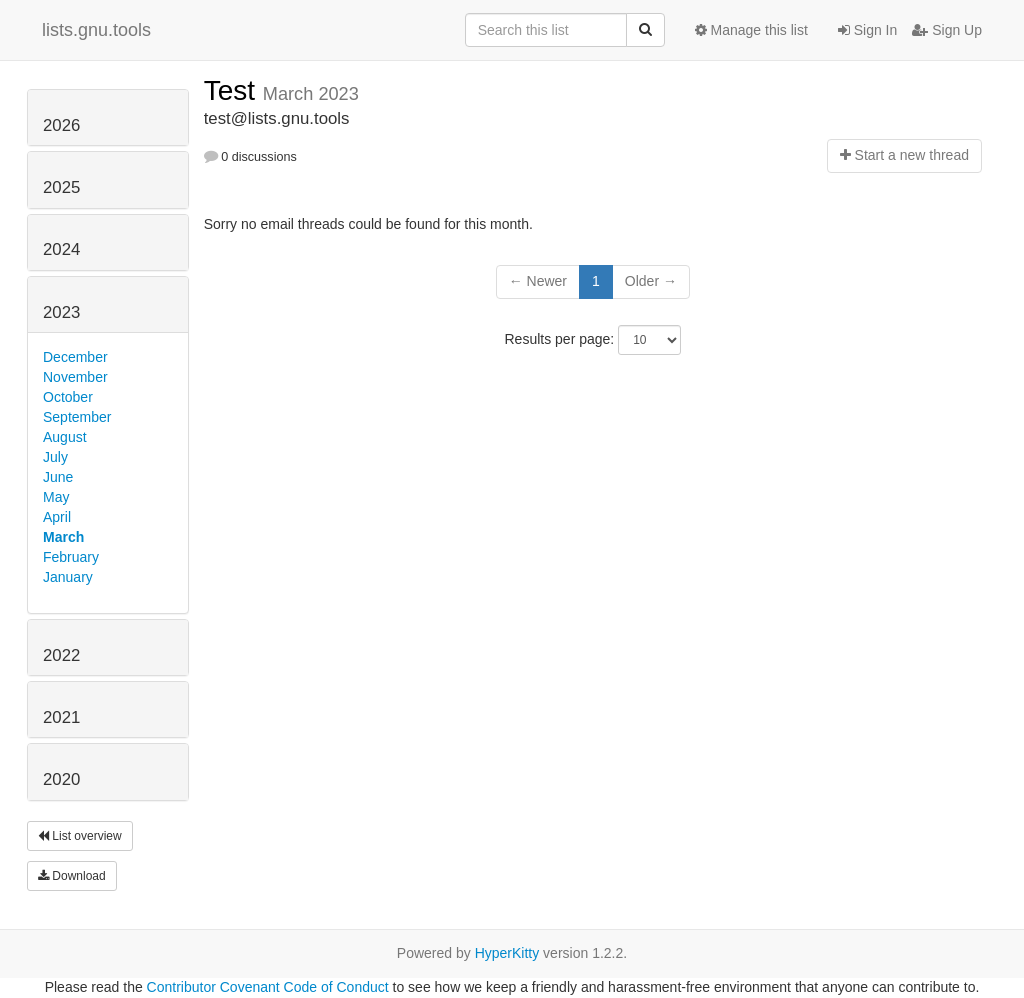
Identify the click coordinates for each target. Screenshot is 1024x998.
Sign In (867, 30)
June (58, 477)
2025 (61, 187)
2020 (61, 779)
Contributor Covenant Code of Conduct (268, 987)
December (75, 357)
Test (233, 90)
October (68, 397)
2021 (61, 717)
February (71, 557)
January (68, 577)
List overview (80, 836)
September (77, 417)
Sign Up (947, 30)
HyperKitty (507, 953)
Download (72, 876)
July (55, 457)
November (75, 377)
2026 (61, 125)
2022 (61, 655)
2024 (61, 249)
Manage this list (751, 30)
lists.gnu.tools (96, 30)
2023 (61, 312)
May (56, 497)
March (63, 537)
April (57, 517)
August (65, 437)
